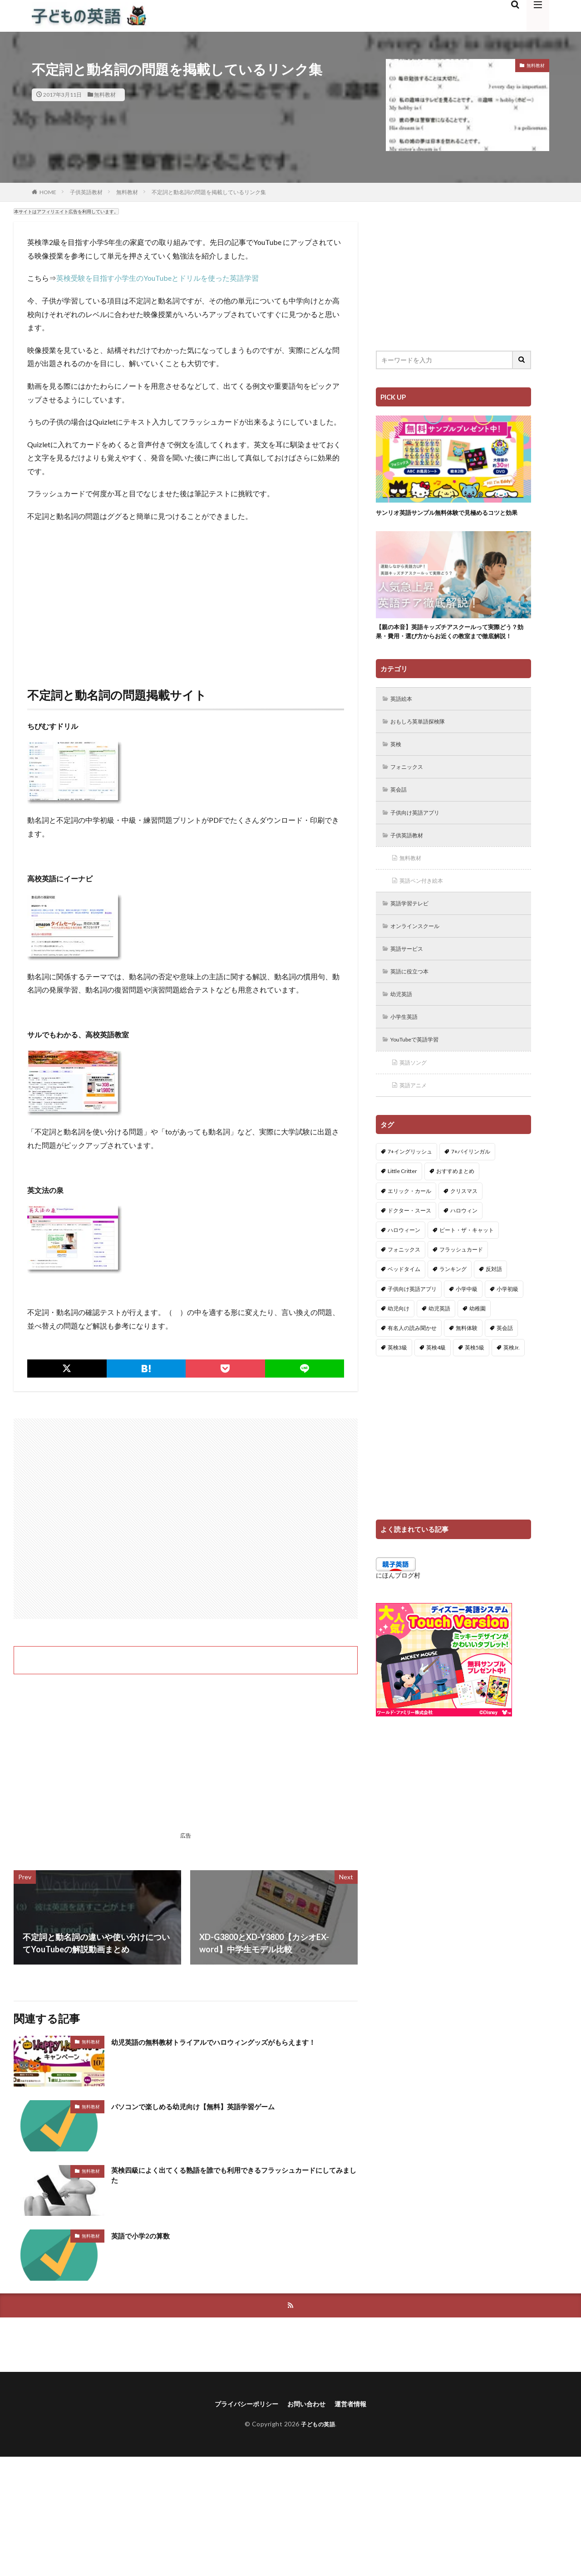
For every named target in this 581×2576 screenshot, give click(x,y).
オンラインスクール (419, 958)
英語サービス (410, 982)
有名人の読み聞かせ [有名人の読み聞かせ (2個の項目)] (412, 1366)
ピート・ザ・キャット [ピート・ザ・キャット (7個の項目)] (466, 1268)
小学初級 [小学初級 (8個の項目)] (507, 1327)
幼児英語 (404, 1029)
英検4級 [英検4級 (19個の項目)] (436, 1386)
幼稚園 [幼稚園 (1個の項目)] (477, 1347)
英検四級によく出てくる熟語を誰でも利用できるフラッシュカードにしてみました (233, 2177)
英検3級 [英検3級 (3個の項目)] (397, 1386)
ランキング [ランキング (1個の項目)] (453, 1307)
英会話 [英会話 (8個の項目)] (505, 1366)
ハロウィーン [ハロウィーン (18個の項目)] (404, 1268)
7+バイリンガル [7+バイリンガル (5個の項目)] (470, 1190)
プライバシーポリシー (241, 2405)
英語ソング (416, 1100)
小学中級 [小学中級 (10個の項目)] (467, 1327)
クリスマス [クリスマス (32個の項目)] (464, 1229)
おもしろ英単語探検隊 (423, 746)
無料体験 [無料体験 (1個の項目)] (467, 1366)
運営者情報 (358, 2405)
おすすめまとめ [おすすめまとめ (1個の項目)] (455, 1209)
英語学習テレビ (413, 935)
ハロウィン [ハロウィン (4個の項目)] (464, 1249)
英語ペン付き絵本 (425, 911)
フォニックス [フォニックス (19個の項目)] (404, 1288)
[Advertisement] (185, 595)
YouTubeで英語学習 (420, 1076)
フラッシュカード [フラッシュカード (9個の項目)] (461, 1288)
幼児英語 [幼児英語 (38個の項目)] (439, 1347)
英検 (397, 769)
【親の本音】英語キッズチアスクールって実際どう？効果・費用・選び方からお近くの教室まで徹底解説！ (451, 648)
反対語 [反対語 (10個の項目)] (494, 1307)
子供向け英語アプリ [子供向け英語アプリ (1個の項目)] (412, 1327)
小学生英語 (407, 1052)
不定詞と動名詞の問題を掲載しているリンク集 (209, 192)
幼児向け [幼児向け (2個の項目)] (398, 1347)
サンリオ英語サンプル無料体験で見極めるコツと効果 (451, 517)
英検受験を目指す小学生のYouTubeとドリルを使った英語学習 (157, 278)
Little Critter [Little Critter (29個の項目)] (402, 1209)
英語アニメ (416, 1123)
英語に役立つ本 (413, 1005)
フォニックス (410, 793)
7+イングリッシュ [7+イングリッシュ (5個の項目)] (410, 1190)
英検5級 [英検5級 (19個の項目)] (474, 1386)
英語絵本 (404, 722)
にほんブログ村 (398, 1614)
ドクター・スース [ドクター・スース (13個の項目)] (409, 1249)
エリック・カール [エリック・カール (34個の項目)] (409, 1229)
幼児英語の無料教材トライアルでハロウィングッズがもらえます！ (233, 2042)
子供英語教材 (86, 192)
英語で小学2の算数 (146, 2235)
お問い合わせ (308, 2405)
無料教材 (105, 94)
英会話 (400, 817)
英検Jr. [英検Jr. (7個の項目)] (511, 1386)
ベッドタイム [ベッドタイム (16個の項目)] (404, 1307)
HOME (47, 192)
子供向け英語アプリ (419, 840)
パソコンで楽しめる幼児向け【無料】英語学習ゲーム (209, 2106)
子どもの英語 (318, 2426)
